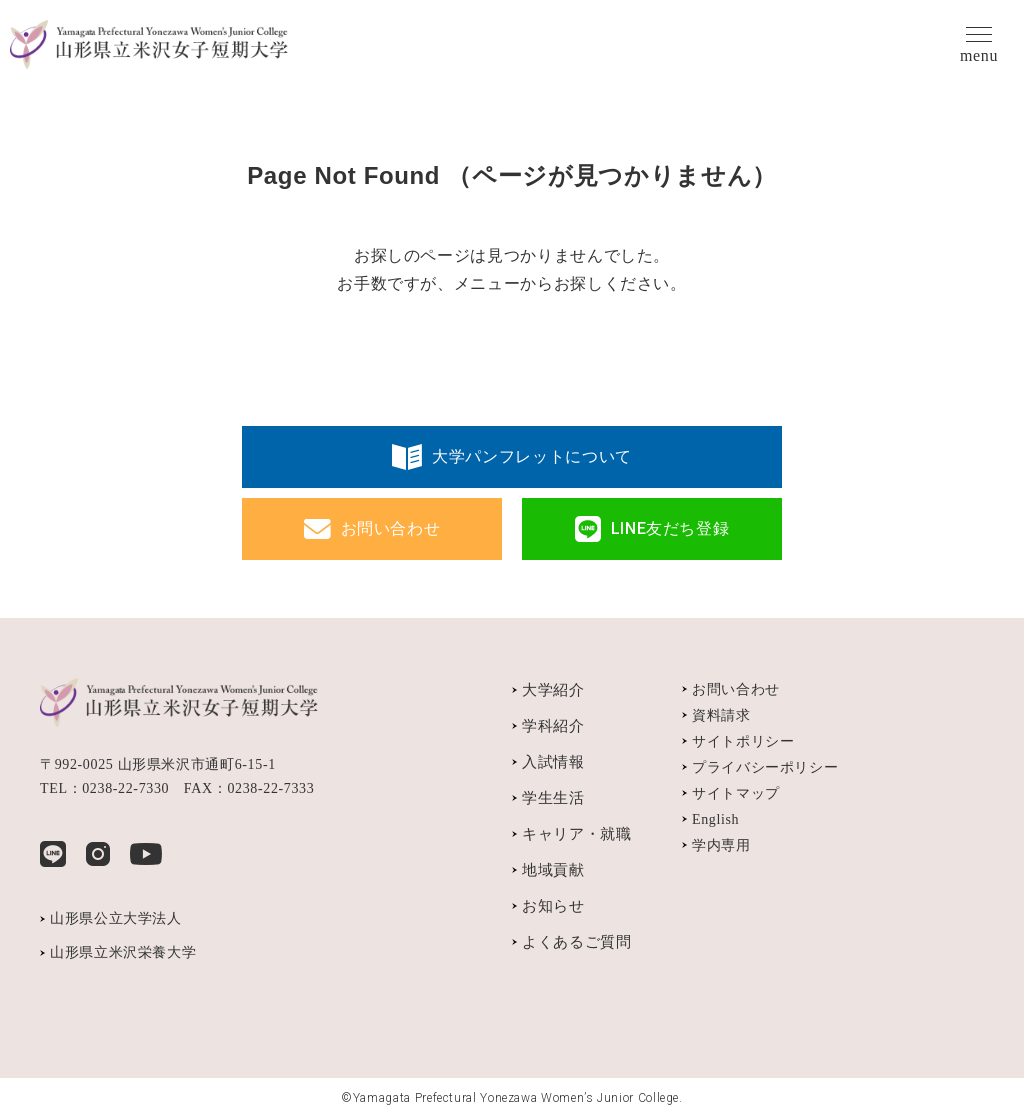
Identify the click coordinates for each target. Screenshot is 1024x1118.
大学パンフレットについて (532, 456)
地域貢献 (553, 870)
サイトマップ (736, 793)
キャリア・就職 (576, 834)
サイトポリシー (743, 741)
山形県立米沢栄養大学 (123, 952)
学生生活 (553, 798)
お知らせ (553, 906)
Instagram (98, 854)
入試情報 (553, 762)
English (715, 819)
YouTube (146, 854)
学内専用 (721, 845)
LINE (53, 854)
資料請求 (721, 715)
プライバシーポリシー (765, 767)
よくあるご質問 (576, 942)
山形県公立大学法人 (116, 918)
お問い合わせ (391, 528)
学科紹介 (553, 726)
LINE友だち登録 (670, 528)
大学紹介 (553, 690)
